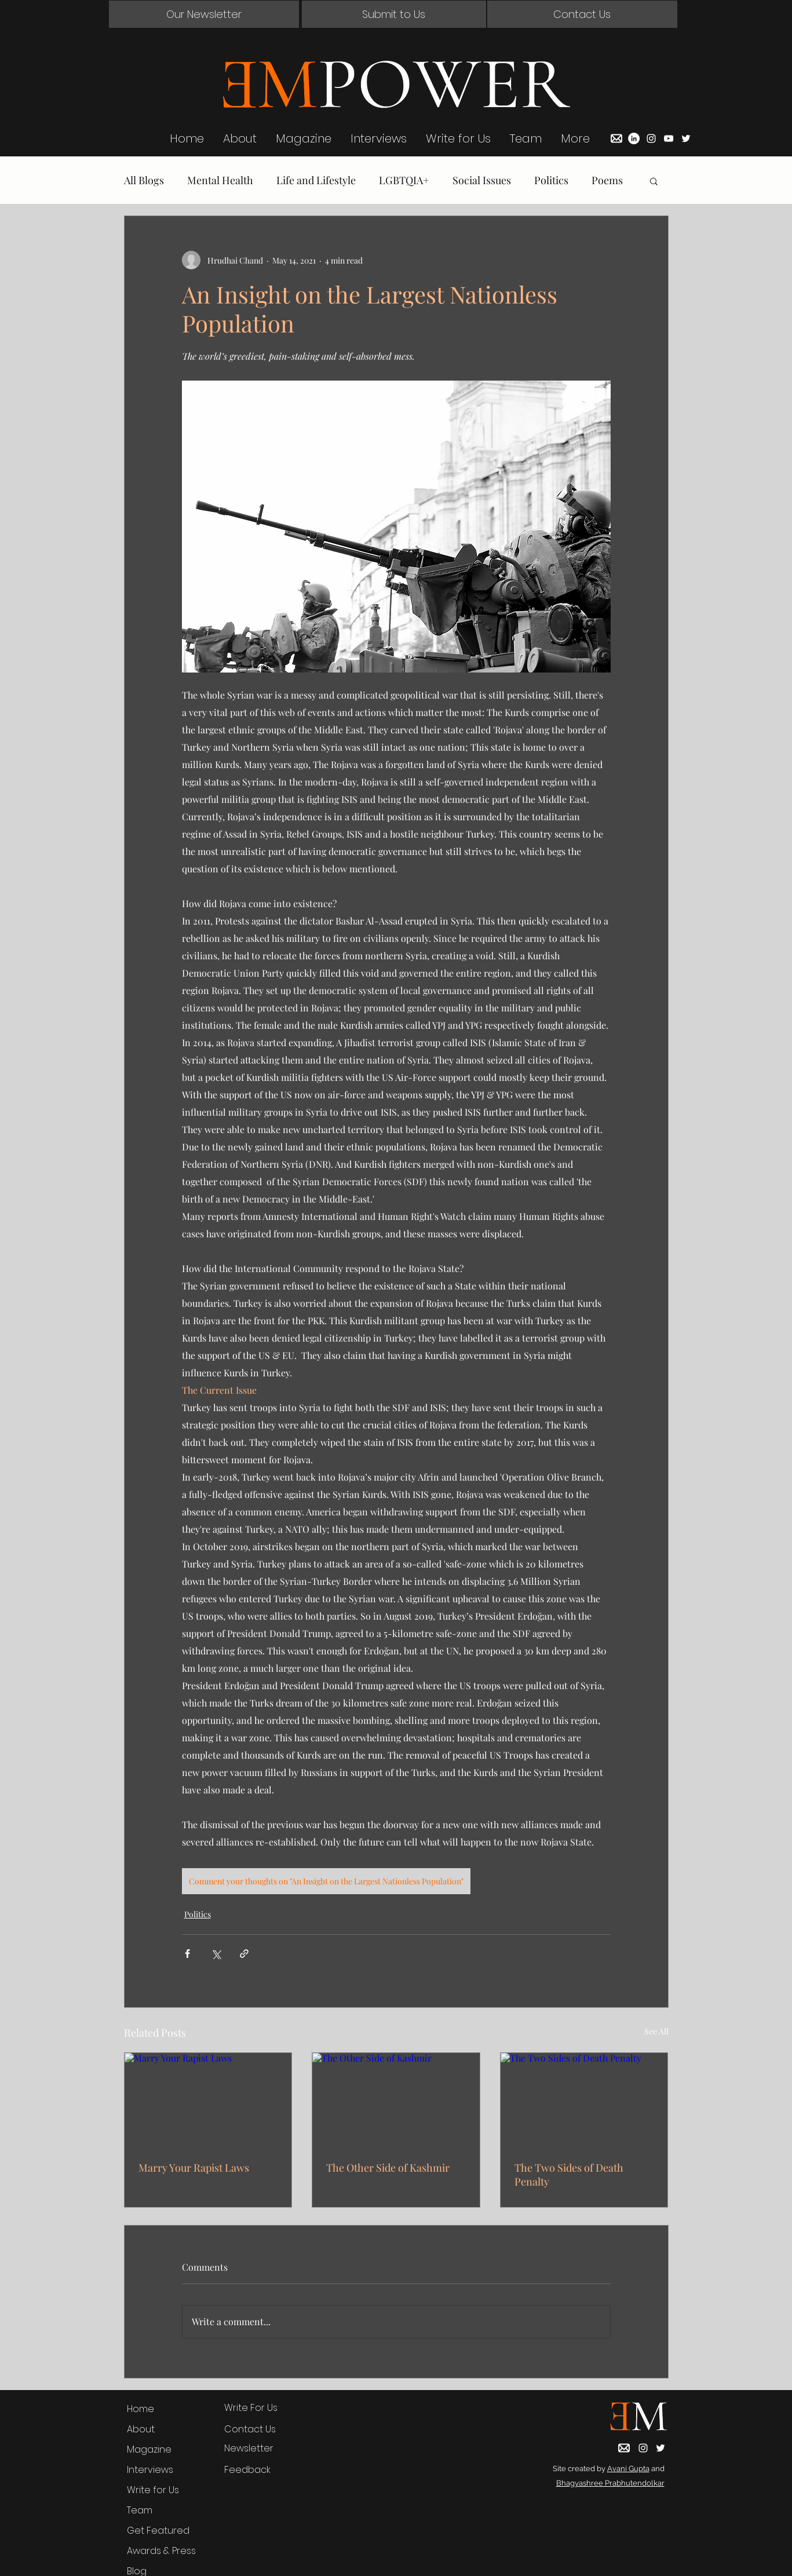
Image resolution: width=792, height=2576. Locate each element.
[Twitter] (686, 138)
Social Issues (481, 180)
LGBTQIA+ (404, 180)
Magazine (149, 2449)
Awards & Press (161, 2550)
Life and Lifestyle (316, 180)
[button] (204, 14)
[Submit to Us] (394, 14)
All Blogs (144, 180)
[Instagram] (651, 138)
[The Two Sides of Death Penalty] (584, 2100)
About (141, 2429)
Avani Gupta (628, 2468)
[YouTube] (668, 138)
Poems (607, 180)
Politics (551, 180)
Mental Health (220, 180)
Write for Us (153, 2490)
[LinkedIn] (634, 138)
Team (139, 2510)
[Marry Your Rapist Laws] (208, 2100)
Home (140, 2409)
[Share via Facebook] (187, 1953)
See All (656, 2031)
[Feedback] (260, 2470)
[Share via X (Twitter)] (215, 1953)
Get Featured (158, 2530)
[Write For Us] (260, 2408)
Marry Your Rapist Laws (193, 2168)
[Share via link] (244, 1953)
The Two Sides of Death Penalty (568, 2174)
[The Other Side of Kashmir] (396, 2100)
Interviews (150, 2469)
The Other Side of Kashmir (388, 2168)
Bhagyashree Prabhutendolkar (610, 2483)
